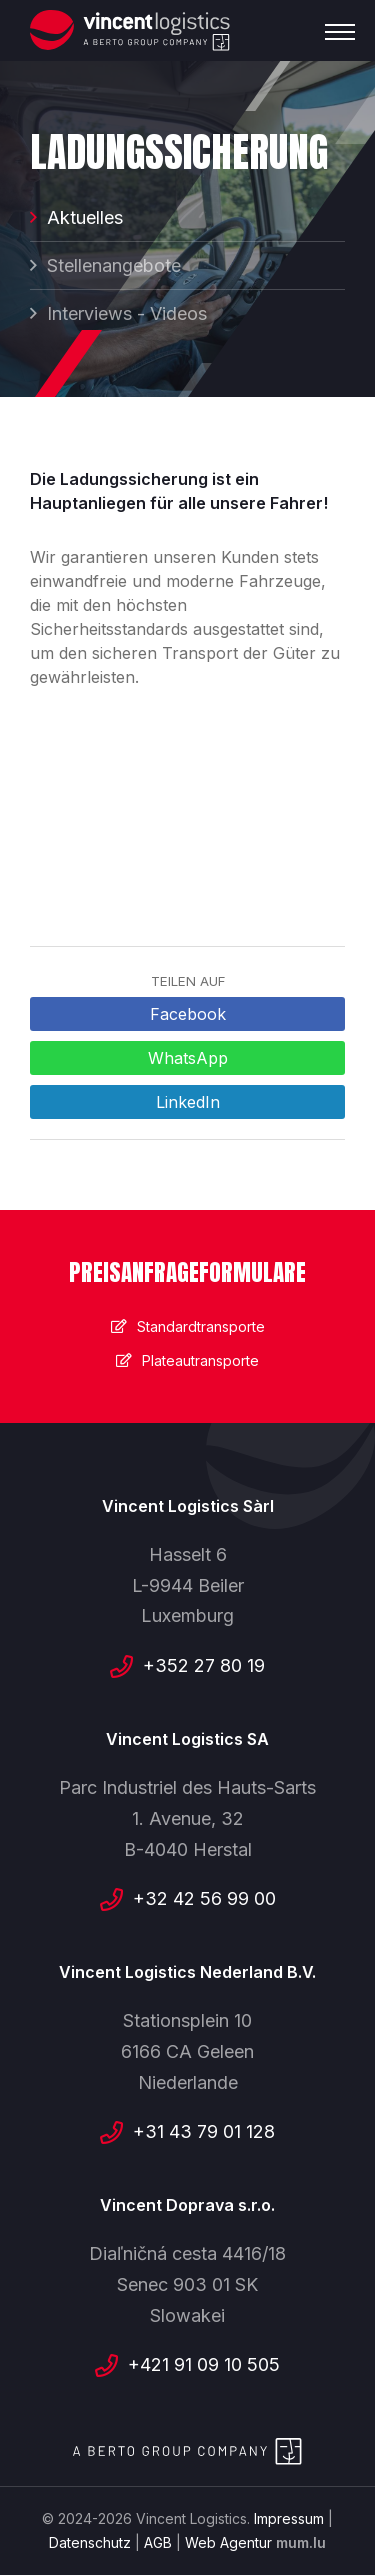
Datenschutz (90, 2542)
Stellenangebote (114, 265)
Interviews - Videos (127, 313)
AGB (158, 2542)
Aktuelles (85, 217)
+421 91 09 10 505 (204, 2364)
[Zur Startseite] (130, 30)
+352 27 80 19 (204, 1665)
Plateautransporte (200, 1360)
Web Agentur (228, 2542)
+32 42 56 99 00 (204, 1898)
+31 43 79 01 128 (204, 2131)
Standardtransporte (201, 1326)
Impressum (289, 2518)
